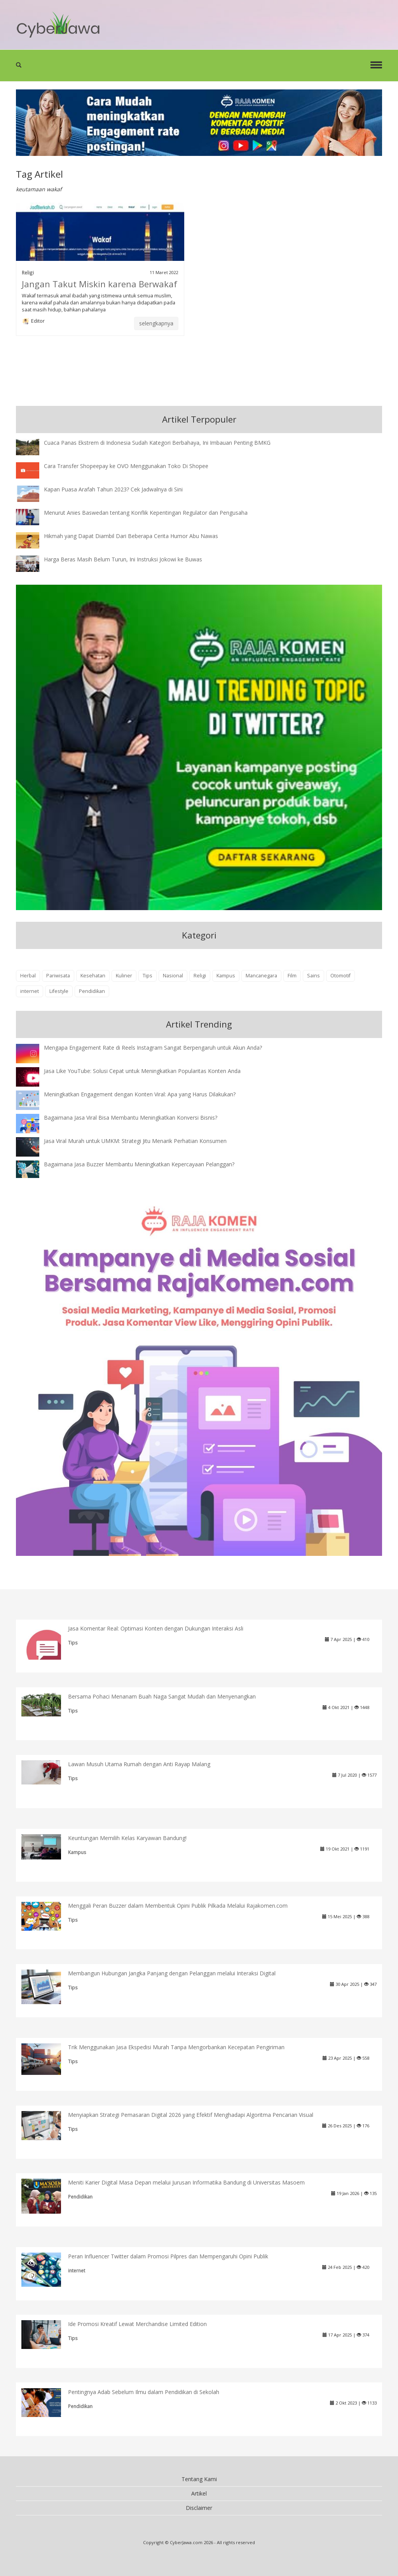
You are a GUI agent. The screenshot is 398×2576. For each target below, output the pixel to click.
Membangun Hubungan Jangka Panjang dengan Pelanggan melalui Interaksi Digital (172, 1973)
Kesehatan (92, 975)
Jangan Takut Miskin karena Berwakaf (99, 284)
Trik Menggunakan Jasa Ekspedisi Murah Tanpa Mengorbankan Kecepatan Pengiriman (176, 2047)
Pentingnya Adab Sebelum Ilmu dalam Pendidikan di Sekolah (143, 2392)
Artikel (199, 2493)
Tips (147, 975)
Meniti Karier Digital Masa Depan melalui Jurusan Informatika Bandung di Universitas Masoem (186, 2182)
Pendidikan (92, 991)
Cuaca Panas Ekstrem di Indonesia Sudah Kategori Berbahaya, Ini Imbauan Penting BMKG (157, 442)
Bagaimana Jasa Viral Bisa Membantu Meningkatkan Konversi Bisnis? (130, 1117)
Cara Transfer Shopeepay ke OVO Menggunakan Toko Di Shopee (126, 466)
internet (29, 991)
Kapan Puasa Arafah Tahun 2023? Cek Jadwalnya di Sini (113, 489)
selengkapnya (156, 323)
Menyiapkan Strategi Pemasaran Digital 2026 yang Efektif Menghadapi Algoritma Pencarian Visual (190, 2114)
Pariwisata (58, 975)
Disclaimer (199, 2507)
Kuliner (124, 975)
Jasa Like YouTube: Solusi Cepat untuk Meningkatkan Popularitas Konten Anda (142, 1071)
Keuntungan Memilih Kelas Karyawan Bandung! (127, 1838)
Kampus (225, 975)
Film (292, 975)
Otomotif (340, 975)
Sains (313, 975)
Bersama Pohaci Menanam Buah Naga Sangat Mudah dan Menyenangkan (162, 1696)
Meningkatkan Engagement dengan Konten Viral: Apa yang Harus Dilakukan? (140, 1094)
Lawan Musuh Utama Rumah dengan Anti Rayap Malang (139, 1764)
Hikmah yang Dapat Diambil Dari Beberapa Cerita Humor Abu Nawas (131, 536)
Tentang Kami (199, 2479)
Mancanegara (261, 975)
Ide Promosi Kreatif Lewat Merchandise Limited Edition (137, 2324)
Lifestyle (58, 991)
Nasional (173, 975)
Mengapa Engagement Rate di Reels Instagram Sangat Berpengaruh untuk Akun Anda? (153, 1047)
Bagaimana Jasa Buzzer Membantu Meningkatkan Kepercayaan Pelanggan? (139, 1164)
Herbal (28, 975)
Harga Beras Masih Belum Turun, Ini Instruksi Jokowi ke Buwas (123, 559)
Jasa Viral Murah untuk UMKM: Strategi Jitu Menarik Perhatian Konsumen (135, 1141)
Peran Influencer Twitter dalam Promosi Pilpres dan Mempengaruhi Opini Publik (168, 2256)
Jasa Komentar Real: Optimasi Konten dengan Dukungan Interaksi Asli (155, 1628)
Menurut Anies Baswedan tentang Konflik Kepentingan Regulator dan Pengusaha (146, 512)
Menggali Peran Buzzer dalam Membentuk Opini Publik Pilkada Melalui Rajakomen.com (178, 1905)
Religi (28, 272)
